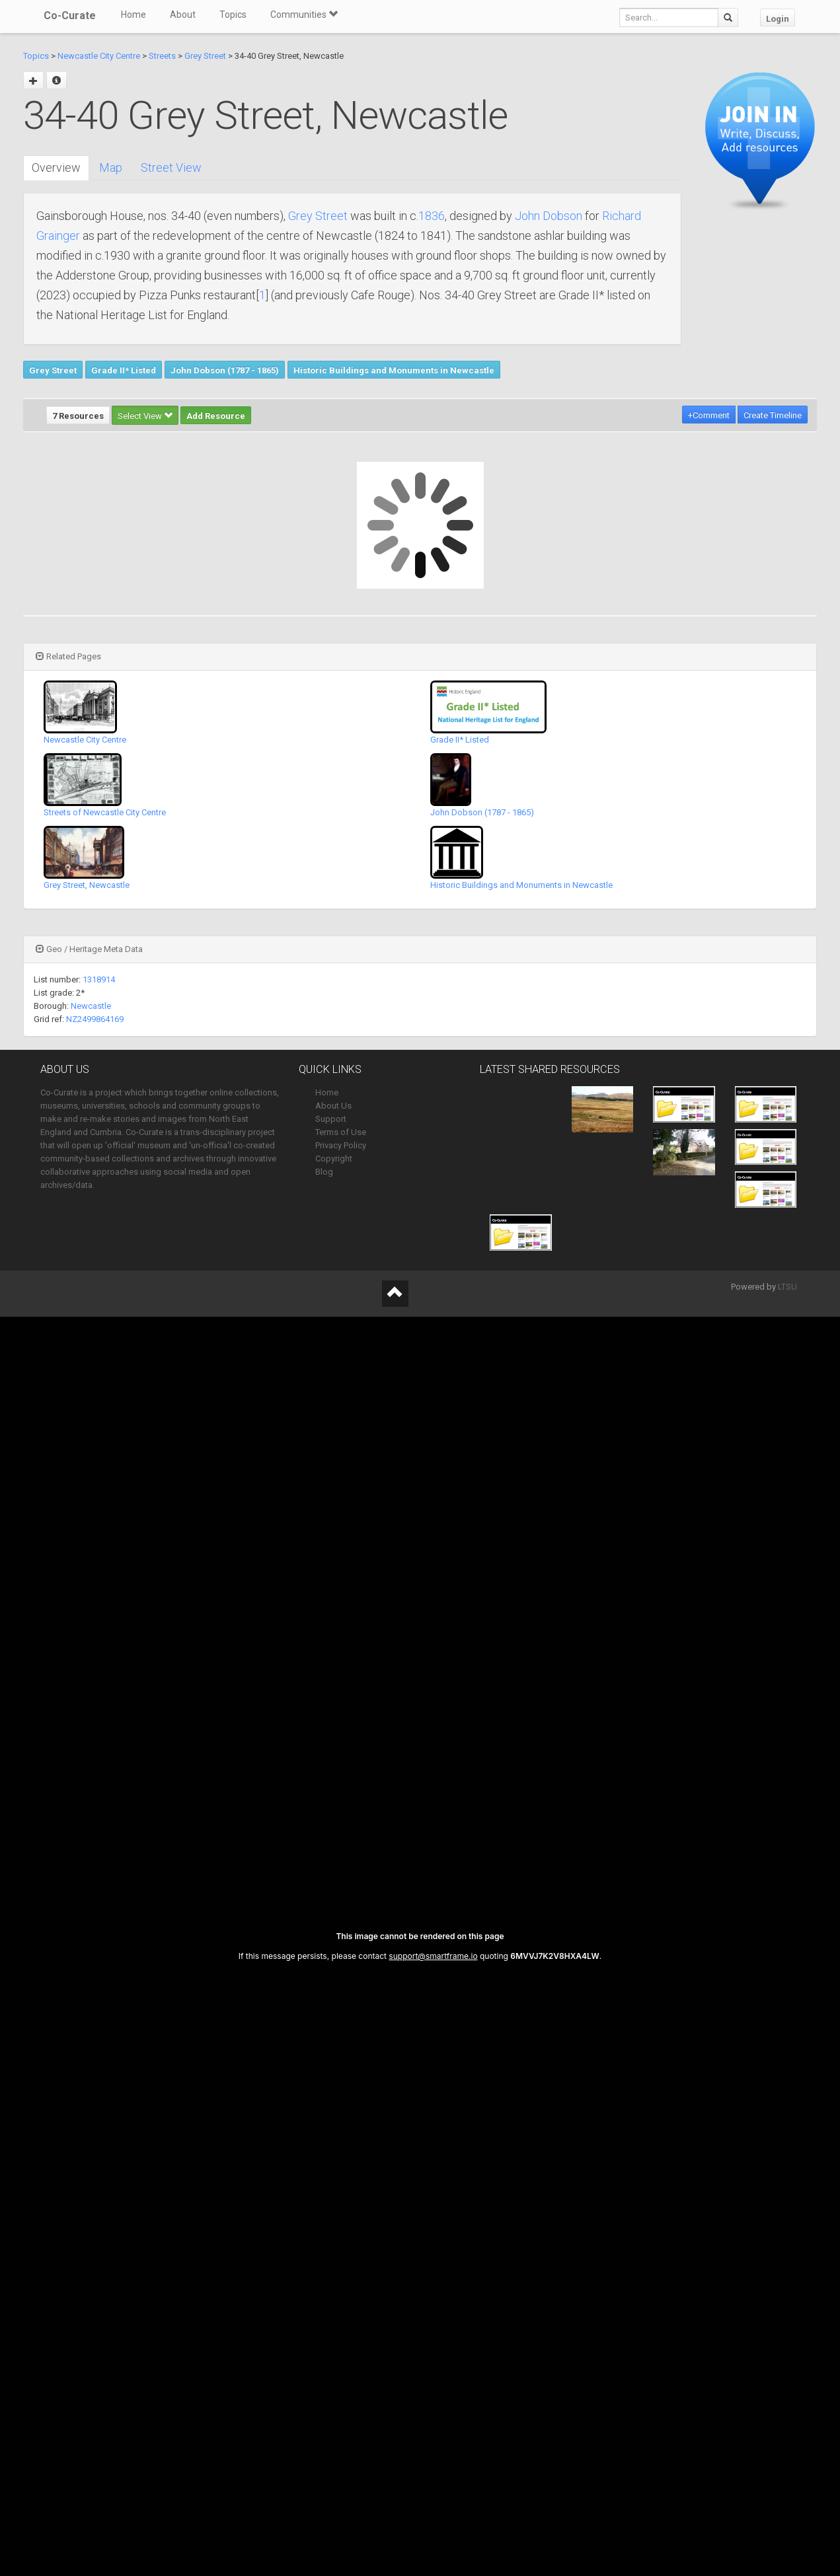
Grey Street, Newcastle (87, 885)
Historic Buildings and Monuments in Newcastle (393, 370)
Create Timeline (773, 415)
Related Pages (68, 656)
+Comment (709, 415)
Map (110, 167)
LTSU (787, 1287)
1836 (431, 216)
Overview (56, 167)
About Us (333, 1106)
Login (777, 19)
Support (330, 1119)
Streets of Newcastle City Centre (105, 812)
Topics (233, 14)
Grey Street (205, 56)
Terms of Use (340, 1132)
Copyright (333, 1158)
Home (133, 14)
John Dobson (548, 216)
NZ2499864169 (95, 1019)
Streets (162, 56)
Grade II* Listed (123, 370)
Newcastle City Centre (98, 56)
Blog (324, 1172)
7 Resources (78, 416)
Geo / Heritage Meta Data (89, 949)
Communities (304, 14)
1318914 (99, 979)
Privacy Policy (340, 1145)
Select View (145, 416)
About (183, 14)
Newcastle (91, 1006)
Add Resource (215, 416)
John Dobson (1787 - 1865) (225, 370)
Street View (171, 167)
